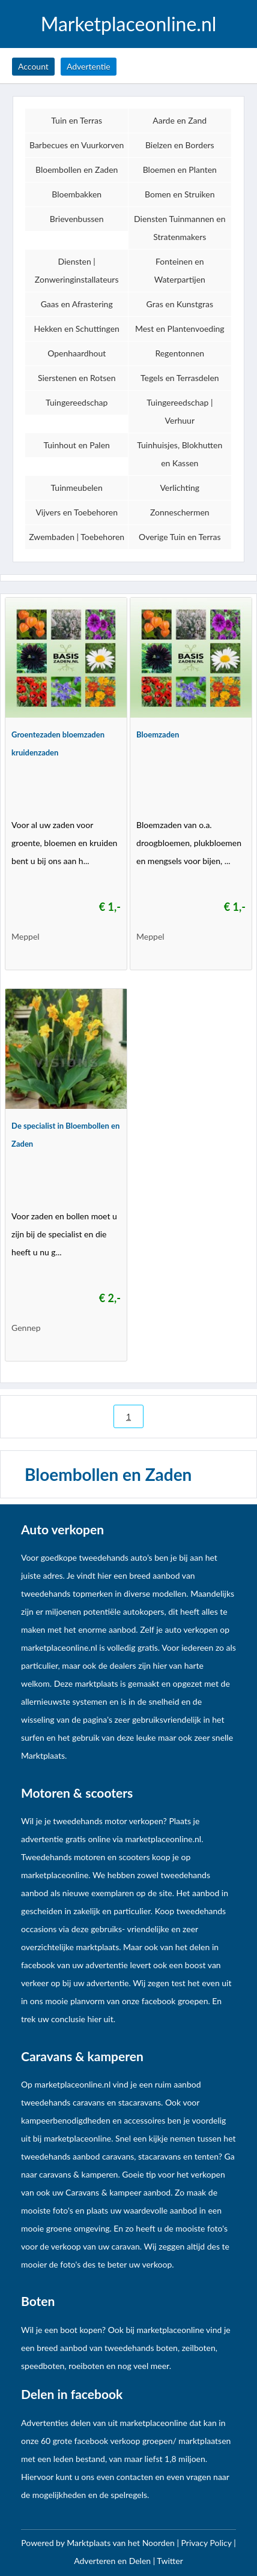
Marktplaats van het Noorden (122, 2543)
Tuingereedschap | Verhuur (180, 411)
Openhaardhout (76, 353)
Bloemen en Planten (180, 169)
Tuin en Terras (76, 120)
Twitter (170, 2561)
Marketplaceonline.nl (129, 24)
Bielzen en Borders (179, 145)
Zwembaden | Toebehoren (76, 537)
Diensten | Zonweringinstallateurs (77, 270)
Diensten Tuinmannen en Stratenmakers (179, 228)
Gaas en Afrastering (77, 304)
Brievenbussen (77, 219)
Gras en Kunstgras (180, 304)
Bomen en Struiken (179, 194)
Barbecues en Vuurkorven (76, 145)
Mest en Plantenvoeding (180, 328)
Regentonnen (179, 353)
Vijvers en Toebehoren (76, 512)
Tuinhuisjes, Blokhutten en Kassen (179, 454)
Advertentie (88, 66)
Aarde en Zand (180, 120)
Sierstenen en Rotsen (77, 378)
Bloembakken (76, 194)
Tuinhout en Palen (76, 445)
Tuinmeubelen (77, 487)
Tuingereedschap (76, 402)
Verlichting (179, 487)
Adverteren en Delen (112, 2561)
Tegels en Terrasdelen (180, 378)
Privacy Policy (207, 2543)
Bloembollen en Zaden (76, 169)
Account (33, 66)
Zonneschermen (180, 512)
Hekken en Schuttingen (76, 328)
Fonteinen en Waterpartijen (179, 270)
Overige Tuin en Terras (180, 537)
